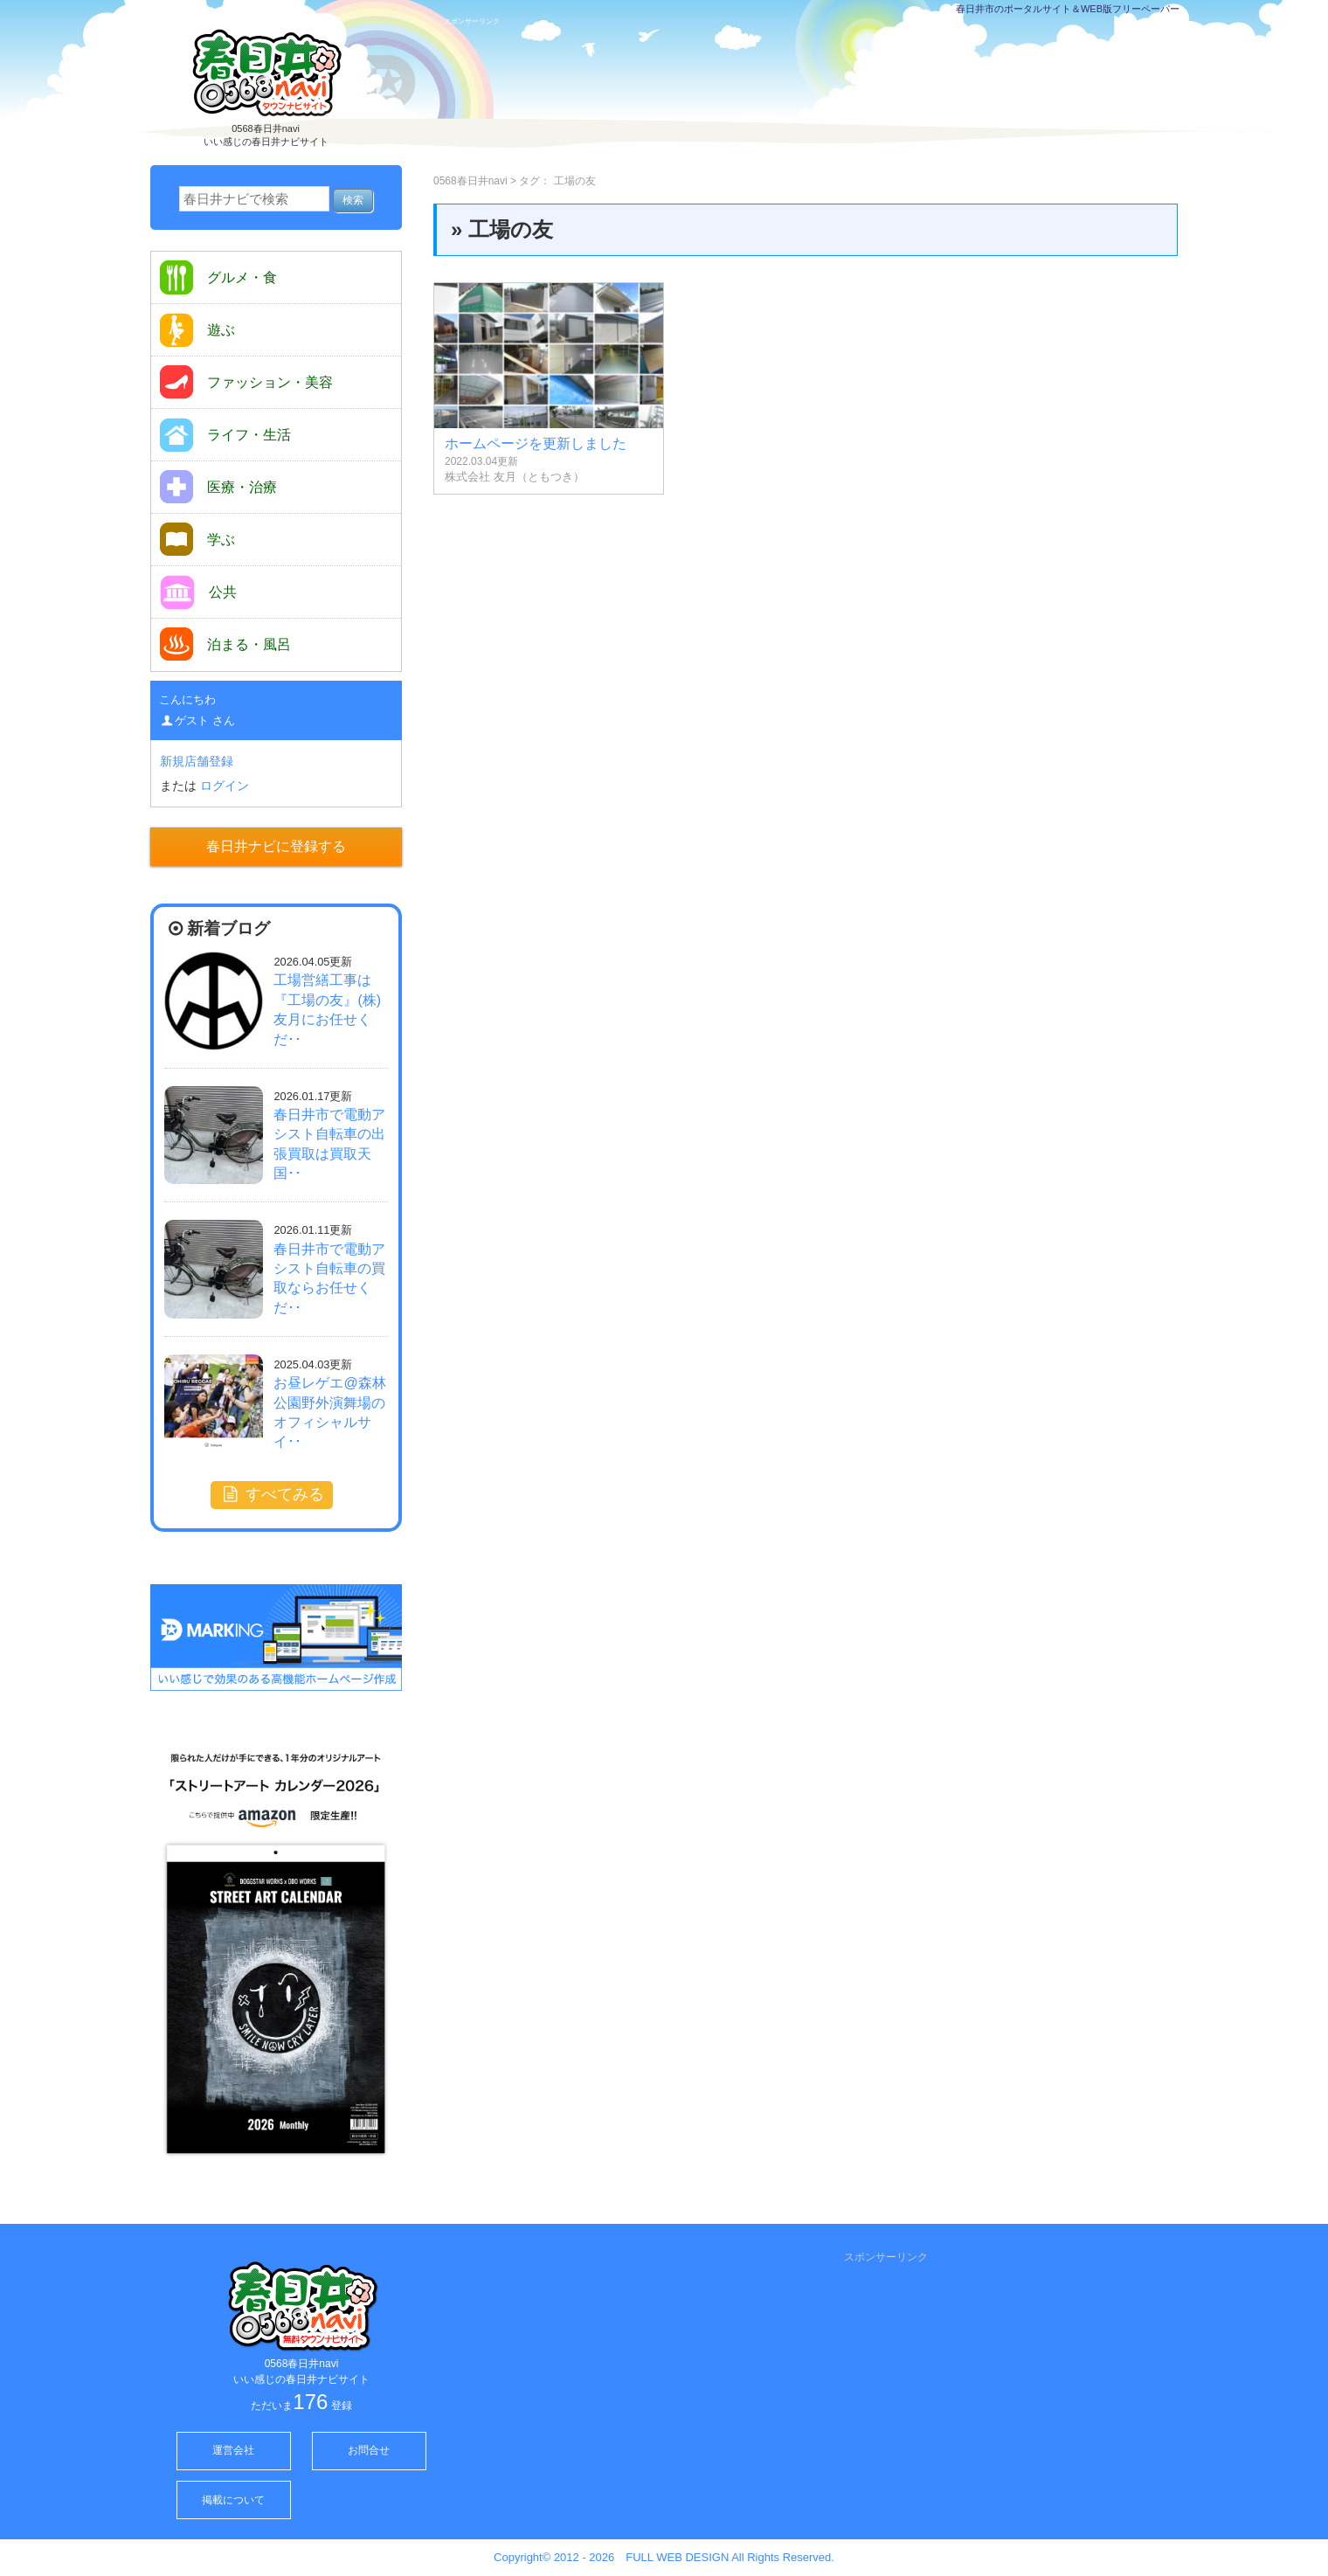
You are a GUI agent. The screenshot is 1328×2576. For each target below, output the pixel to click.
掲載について (233, 2500)
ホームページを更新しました (535, 443)
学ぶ (197, 539)
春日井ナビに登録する (276, 846)
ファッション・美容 (246, 382)
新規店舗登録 (196, 761)
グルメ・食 (218, 277)
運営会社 (233, 2450)
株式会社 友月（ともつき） (514, 476)
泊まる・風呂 (225, 644)
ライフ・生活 (225, 435)
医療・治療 (218, 486)
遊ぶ (197, 330)
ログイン (224, 786)
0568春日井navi (470, 181)
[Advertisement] (816, 93)
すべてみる (271, 1494)
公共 (198, 592)
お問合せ (369, 2450)
